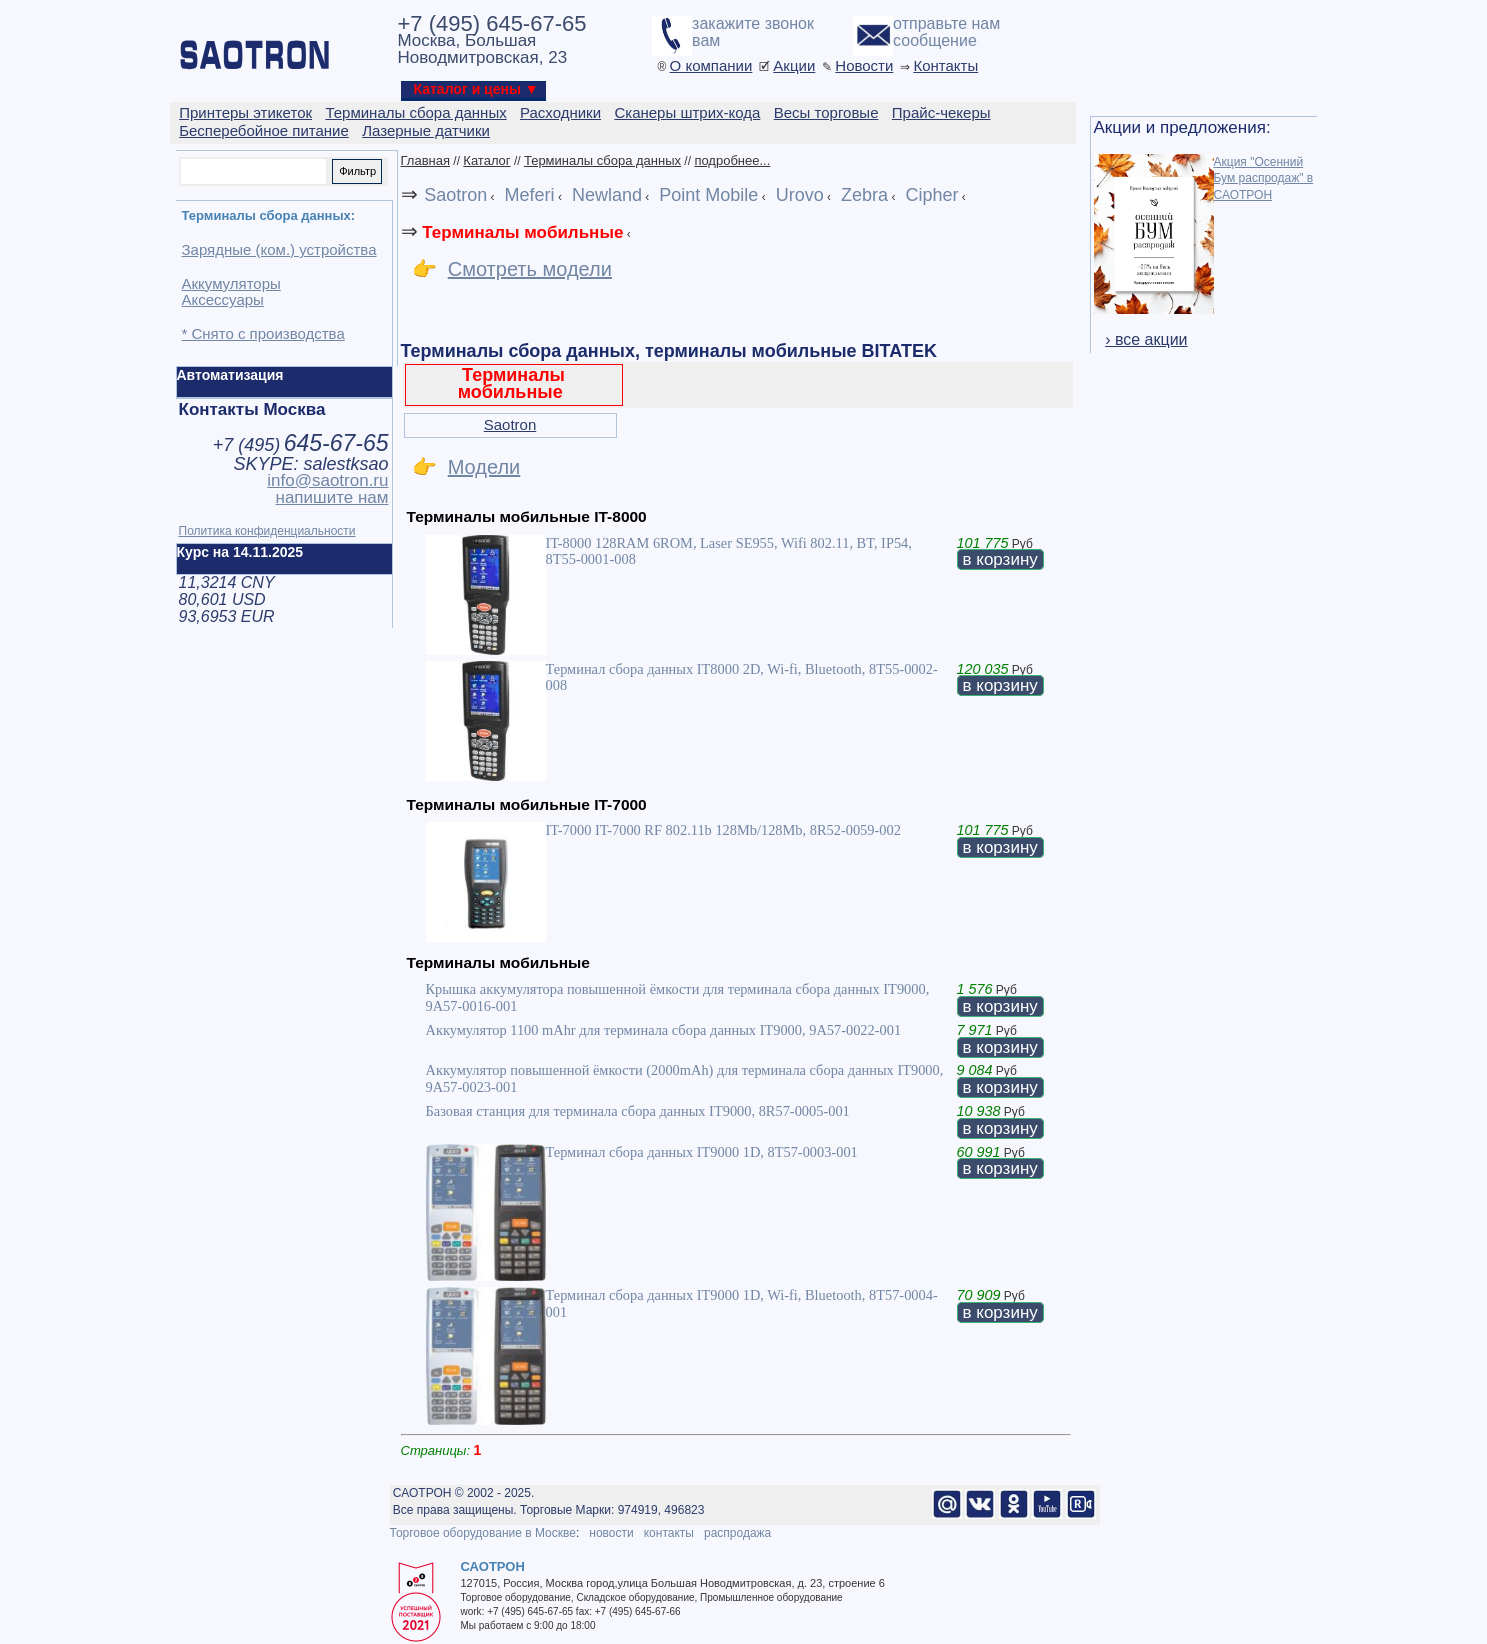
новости (611, 1533)
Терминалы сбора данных (602, 160)
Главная (425, 160)
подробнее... (732, 160)
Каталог (486, 160)
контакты (669, 1533)
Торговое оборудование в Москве (483, 1533)
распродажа (737, 1533)
